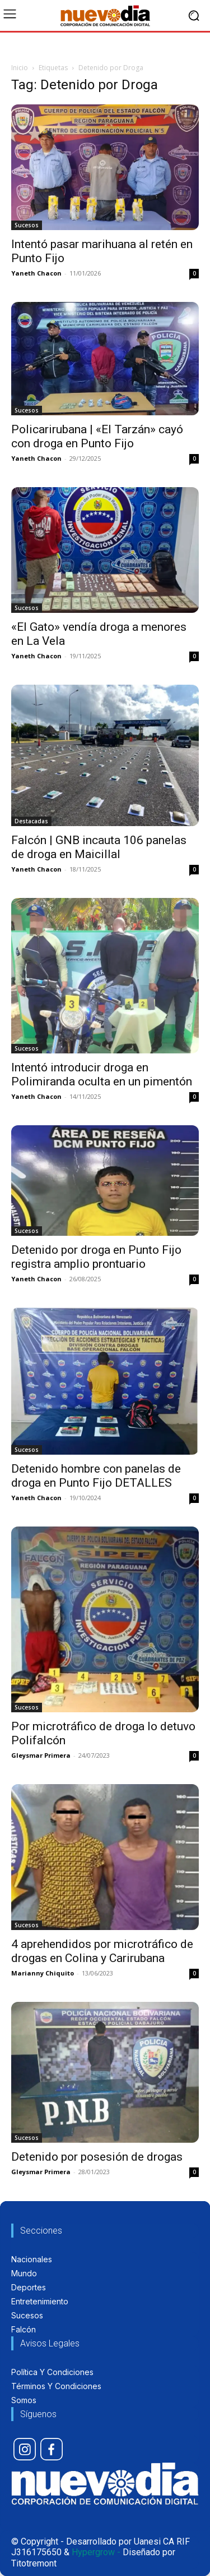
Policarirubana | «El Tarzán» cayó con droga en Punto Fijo (97, 436)
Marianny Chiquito (42, 1973)
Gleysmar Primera (41, 1755)
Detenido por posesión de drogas (97, 2157)
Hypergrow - (96, 2552)
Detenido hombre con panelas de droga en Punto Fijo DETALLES (96, 1475)
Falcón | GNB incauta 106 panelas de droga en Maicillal (98, 847)
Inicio (19, 67)
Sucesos (27, 225)
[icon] (24, 2449)
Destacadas (31, 821)
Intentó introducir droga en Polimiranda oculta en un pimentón (101, 1074)
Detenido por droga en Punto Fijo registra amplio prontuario (96, 1257)
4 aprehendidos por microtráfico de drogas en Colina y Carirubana (102, 1951)
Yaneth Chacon (36, 273)
